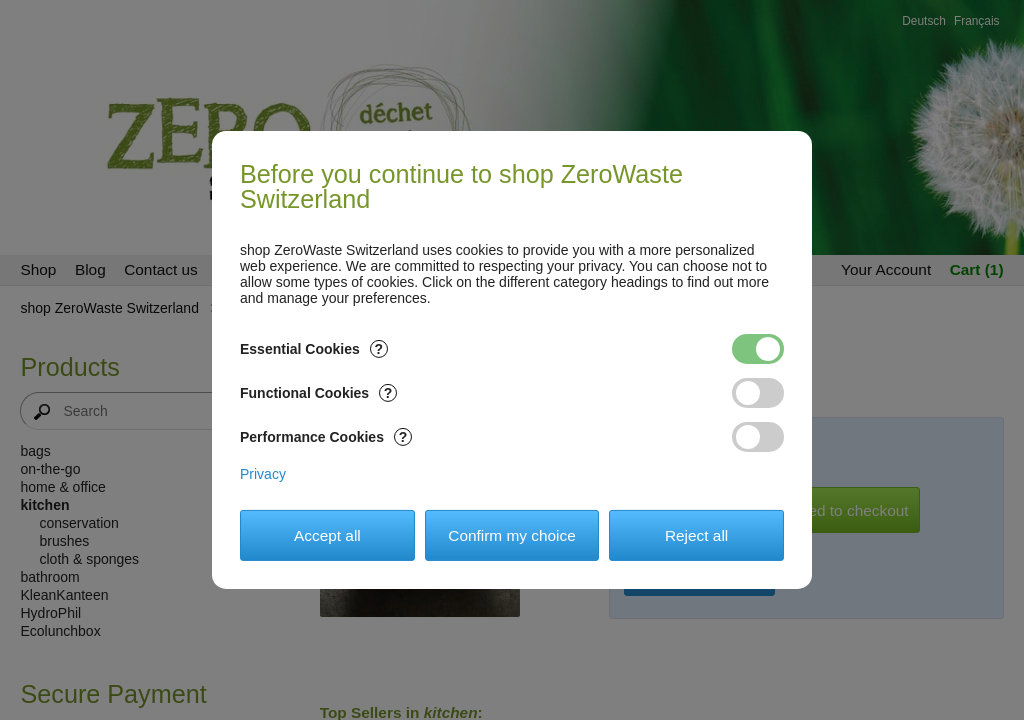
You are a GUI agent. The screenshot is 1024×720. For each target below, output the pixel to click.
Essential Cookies (314, 349)
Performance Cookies (326, 437)
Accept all (327, 535)
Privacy (263, 474)
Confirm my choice (511, 535)
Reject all (696, 535)
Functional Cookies (318, 393)
